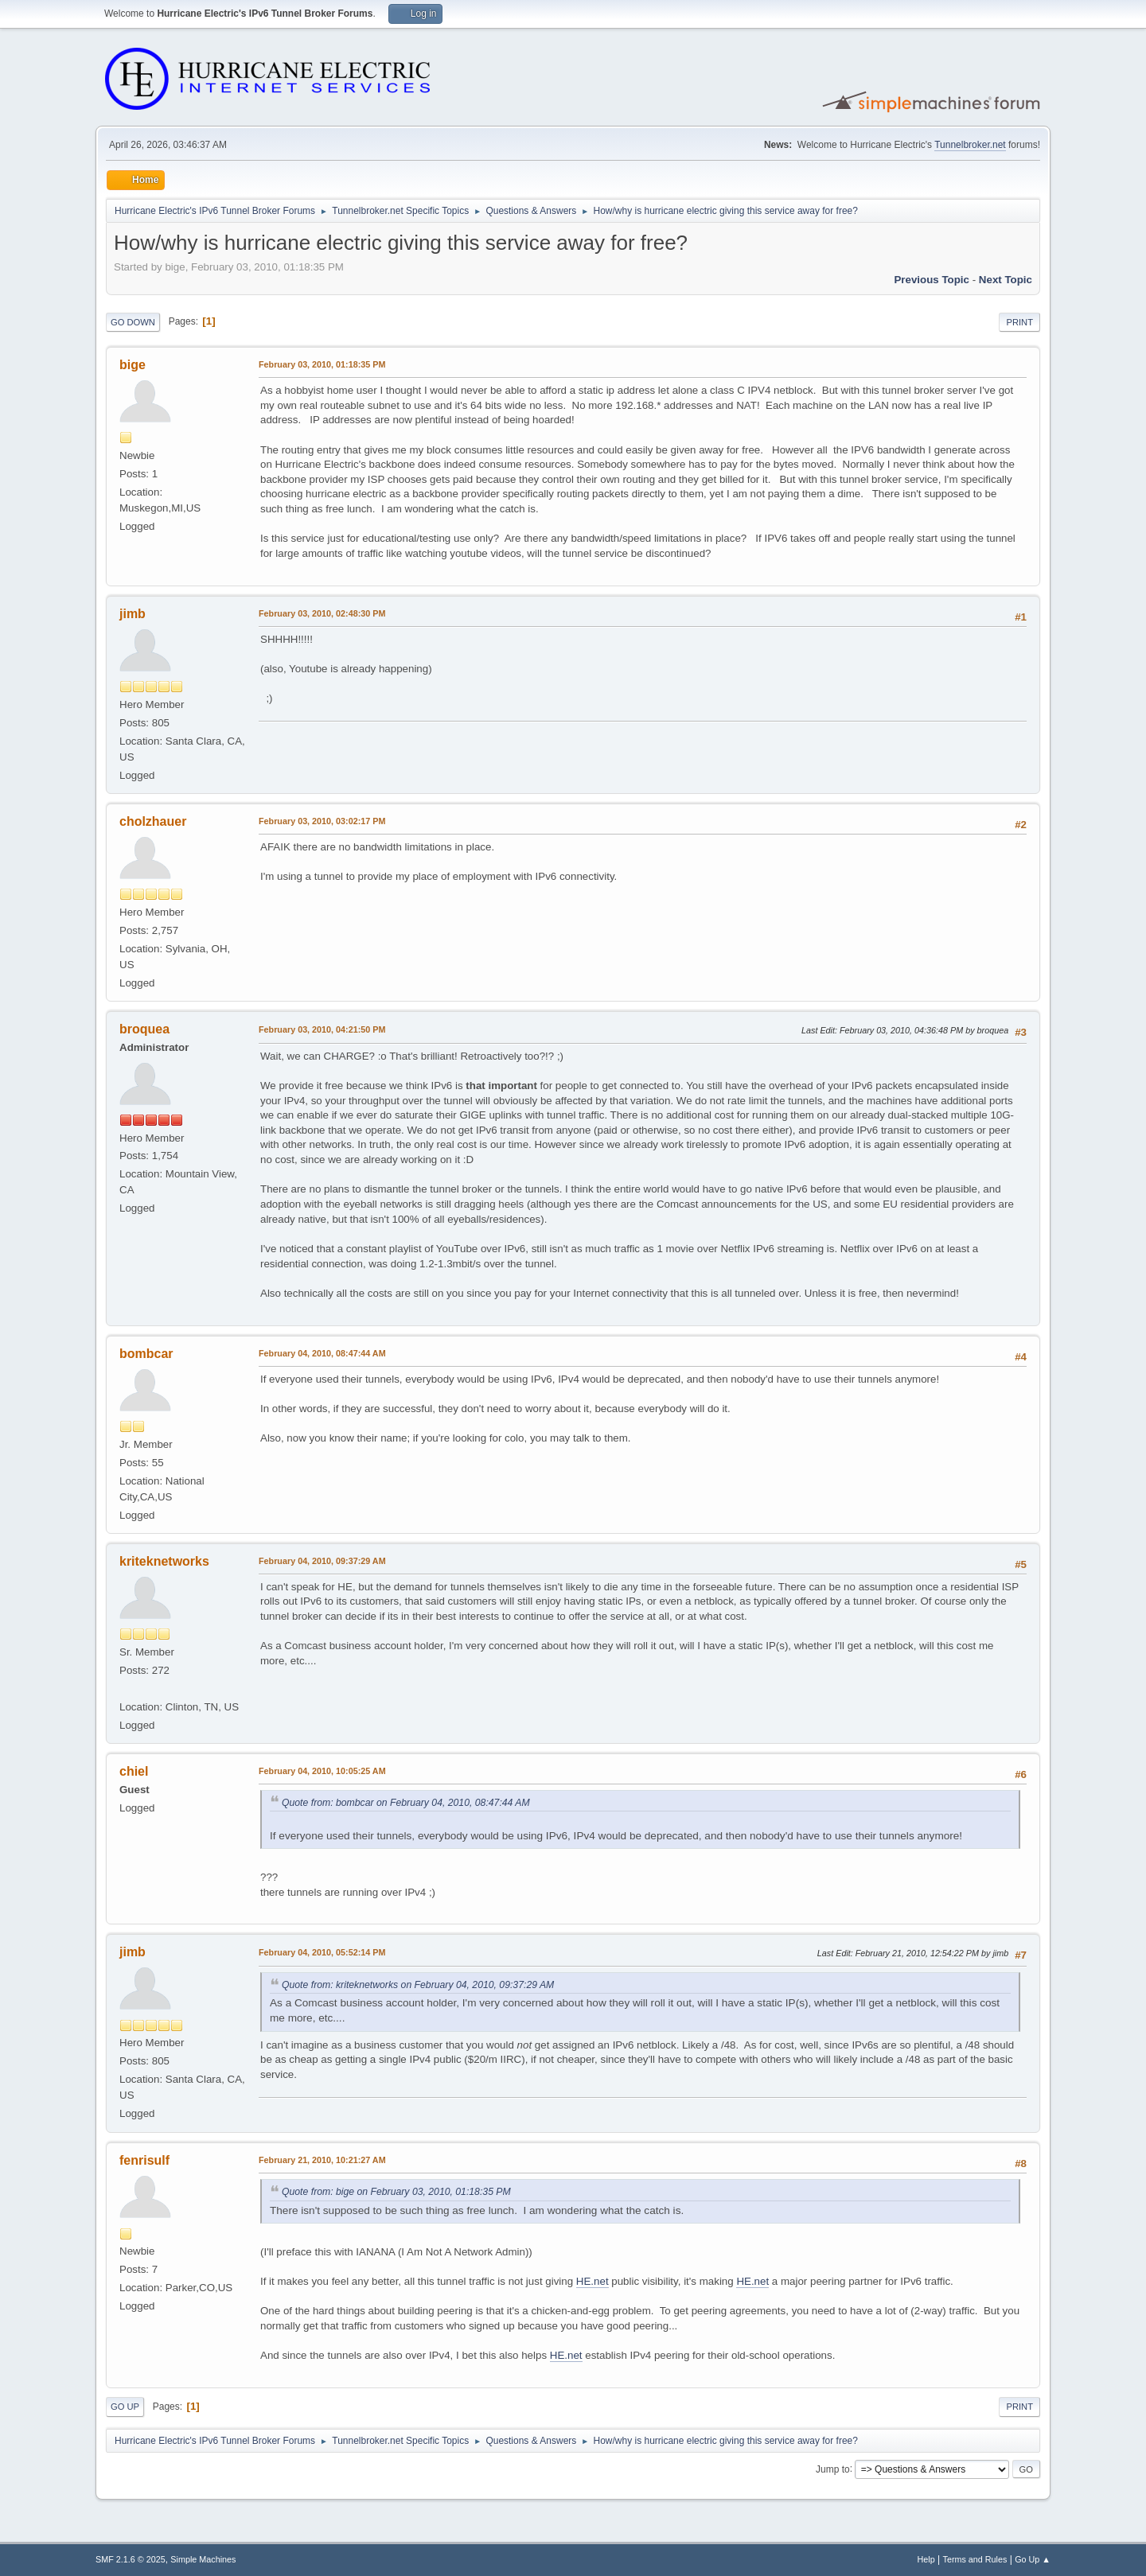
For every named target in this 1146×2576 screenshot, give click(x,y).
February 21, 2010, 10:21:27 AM (322, 2160)
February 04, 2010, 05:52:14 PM (322, 1952)
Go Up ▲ (1032, 2559)
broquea (144, 1029)
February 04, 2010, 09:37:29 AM (322, 1561)
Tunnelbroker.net (970, 144)
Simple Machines (203, 2559)
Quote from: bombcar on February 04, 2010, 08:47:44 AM (406, 1802)
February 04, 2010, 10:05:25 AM (322, 1771)
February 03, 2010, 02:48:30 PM (322, 613)
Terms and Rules (975, 2559)
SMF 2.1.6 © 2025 (131, 2559)
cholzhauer (152, 821)
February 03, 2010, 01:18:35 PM (322, 364)
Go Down (133, 322)
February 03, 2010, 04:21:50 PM (322, 1029)
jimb (132, 614)
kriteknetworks (164, 1561)
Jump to (833, 2468)
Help (926, 2559)
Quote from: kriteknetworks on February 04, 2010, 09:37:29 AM (418, 1984)
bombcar (146, 1353)
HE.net (592, 2281)
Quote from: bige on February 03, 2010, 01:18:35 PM (396, 2191)
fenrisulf (144, 2160)
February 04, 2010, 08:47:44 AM (322, 1353)
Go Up (125, 2406)
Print (1019, 322)
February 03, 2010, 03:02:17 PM (322, 821)
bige (132, 365)
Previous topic (931, 280)
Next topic (1005, 280)
